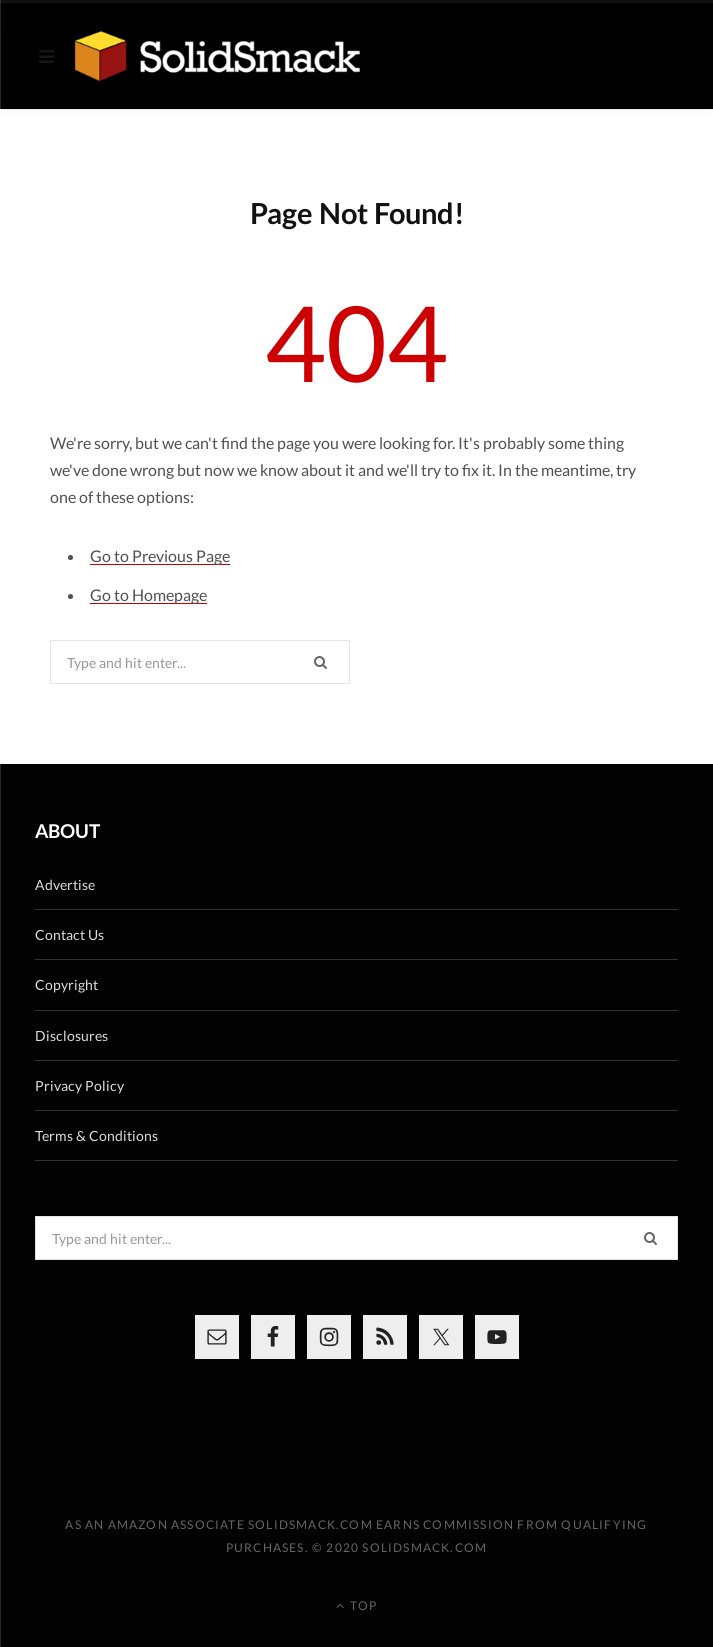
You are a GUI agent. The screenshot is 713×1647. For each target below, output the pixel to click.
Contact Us (69, 934)
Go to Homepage (148, 594)
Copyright (66, 984)
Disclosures (71, 1035)
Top (356, 1605)
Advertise (65, 884)
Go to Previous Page (160, 555)
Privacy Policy (79, 1085)
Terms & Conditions (96, 1135)
